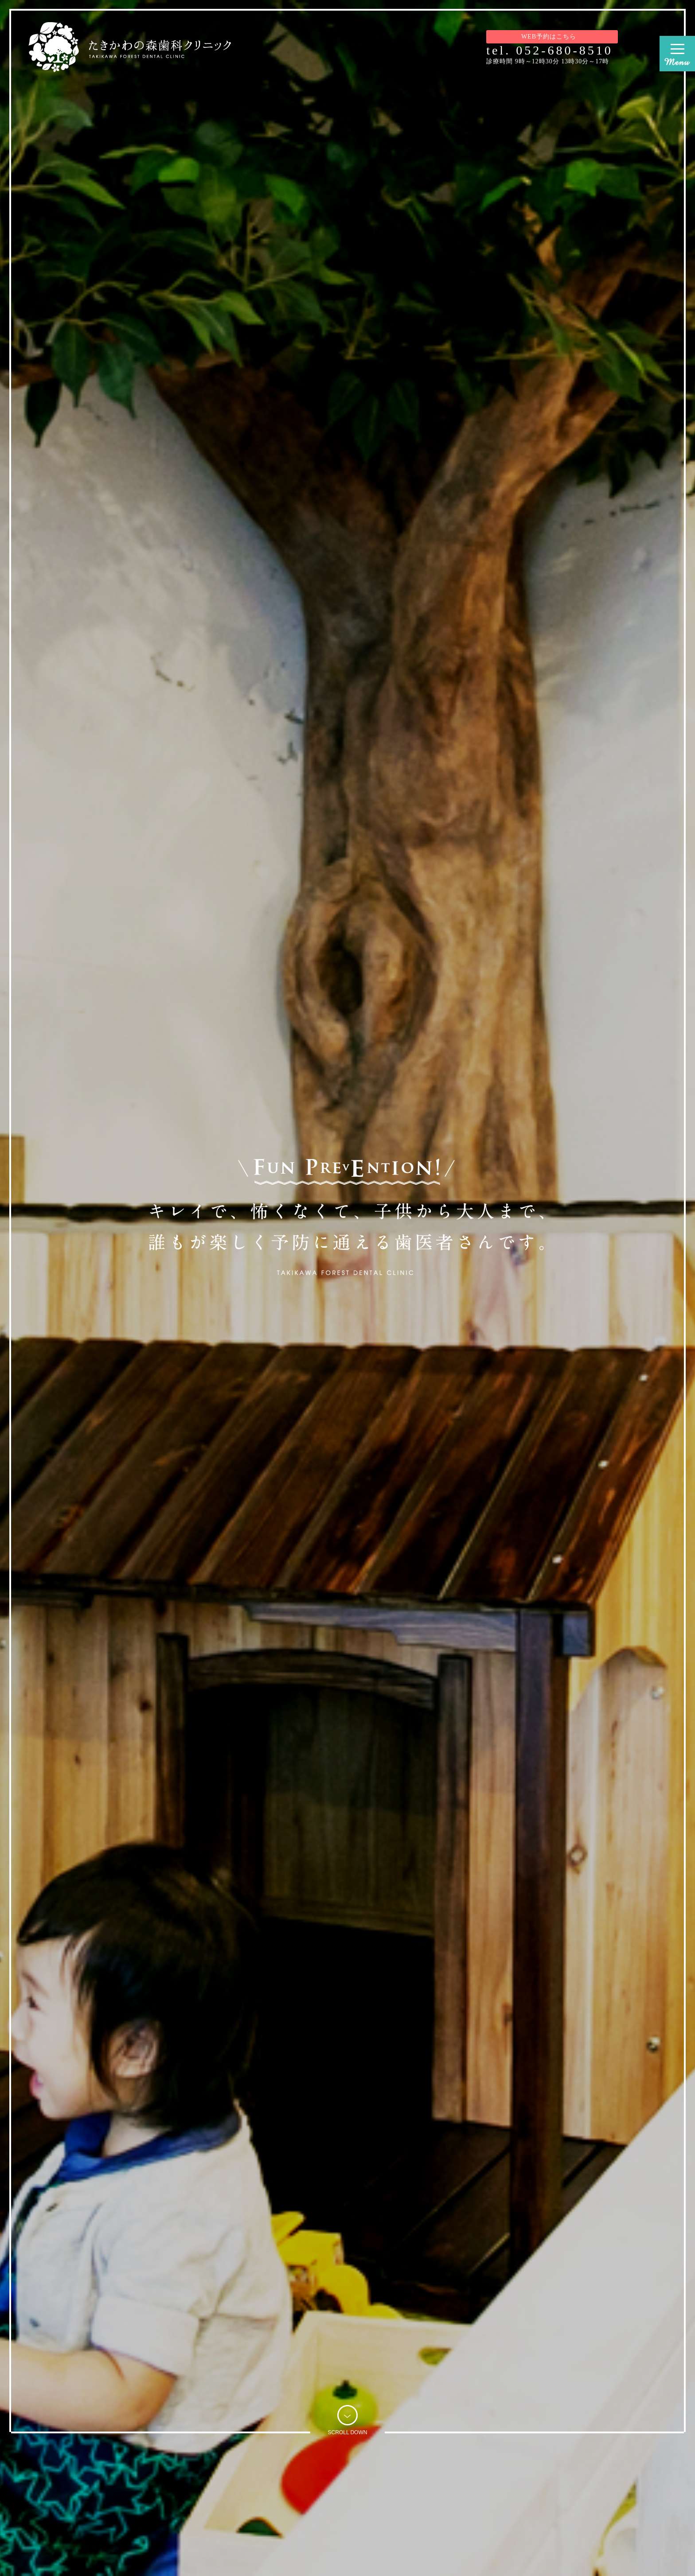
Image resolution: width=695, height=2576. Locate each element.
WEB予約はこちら (552, 36)
